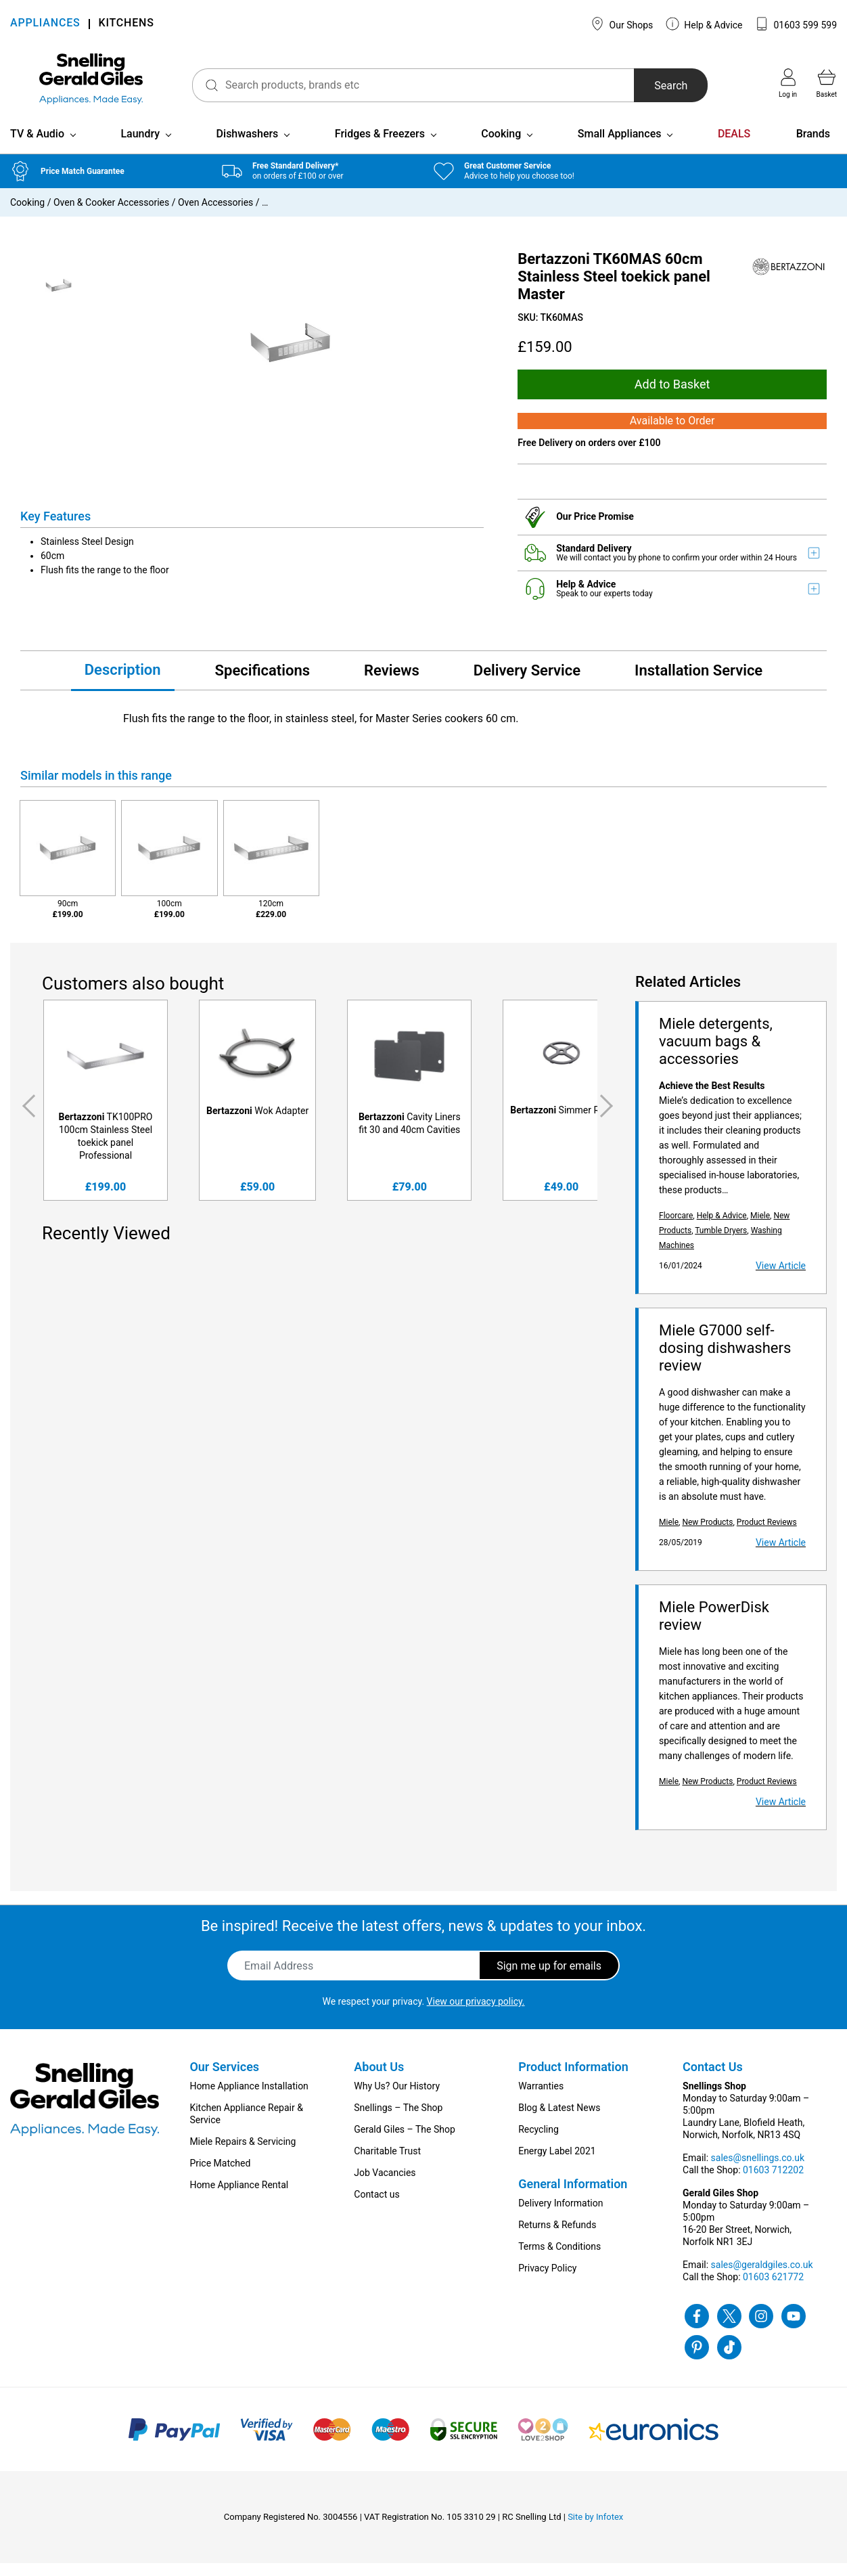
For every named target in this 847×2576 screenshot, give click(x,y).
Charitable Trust (387, 2163)
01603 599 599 (796, 23)
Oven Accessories (215, 214)
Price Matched (219, 2176)
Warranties (541, 2098)
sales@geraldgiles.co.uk (762, 2277)
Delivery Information (560, 2216)
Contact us (376, 2207)
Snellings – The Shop (398, 2120)
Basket (827, 83)
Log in (788, 83)
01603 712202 (773, 2182)
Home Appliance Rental (238, 2197)
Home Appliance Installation (248, 2098)
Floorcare (676, 1228)
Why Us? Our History (397, 2098)
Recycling (538, 2142)
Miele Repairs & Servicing (242, 2154)
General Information (572, 2197)
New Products (707, 1535)
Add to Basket (672, 396)
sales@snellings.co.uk (757, 2170)
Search (662, 85)
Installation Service (698, 683)
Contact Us (713, 2079)
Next (608, 1119)
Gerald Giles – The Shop (404, 2142)
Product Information (573, 2079)
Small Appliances (620, 145)
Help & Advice (704, 23)
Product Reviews (767, 1535)
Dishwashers (247, 145)
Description (123, 681)
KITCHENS (126, 24)
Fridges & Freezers (380, 145)
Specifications (262, 683)
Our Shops (622, 23)
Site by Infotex (595, 2530)
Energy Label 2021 (556, 2163)
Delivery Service (527, 683)
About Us (379, 2079)
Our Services (224, 2079)
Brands (813, 145)
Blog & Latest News (559, 2120)
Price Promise (604, 529)
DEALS (734, 145)
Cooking (501, 145)
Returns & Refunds (557, 2237)
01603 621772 (773, 2289)
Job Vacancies (384, 2185)
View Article (781, 1278)
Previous (26, 1119)
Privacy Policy (547, 2280)
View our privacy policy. (476, 2014)
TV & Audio (37, 145)
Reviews (391, 683)
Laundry (140, 145)
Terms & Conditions (559, 2259)
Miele (760, 1228)
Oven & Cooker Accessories (111, 214)
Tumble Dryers (721, 1243)
